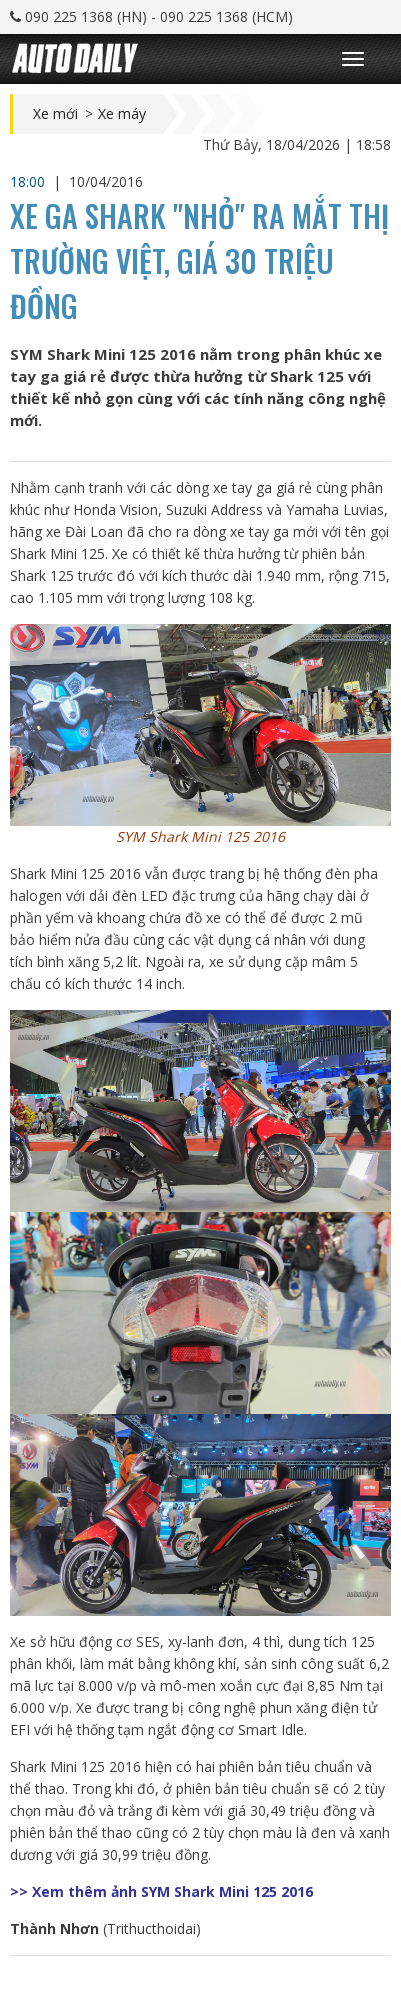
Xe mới (55, 114)
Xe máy (122, 114)
